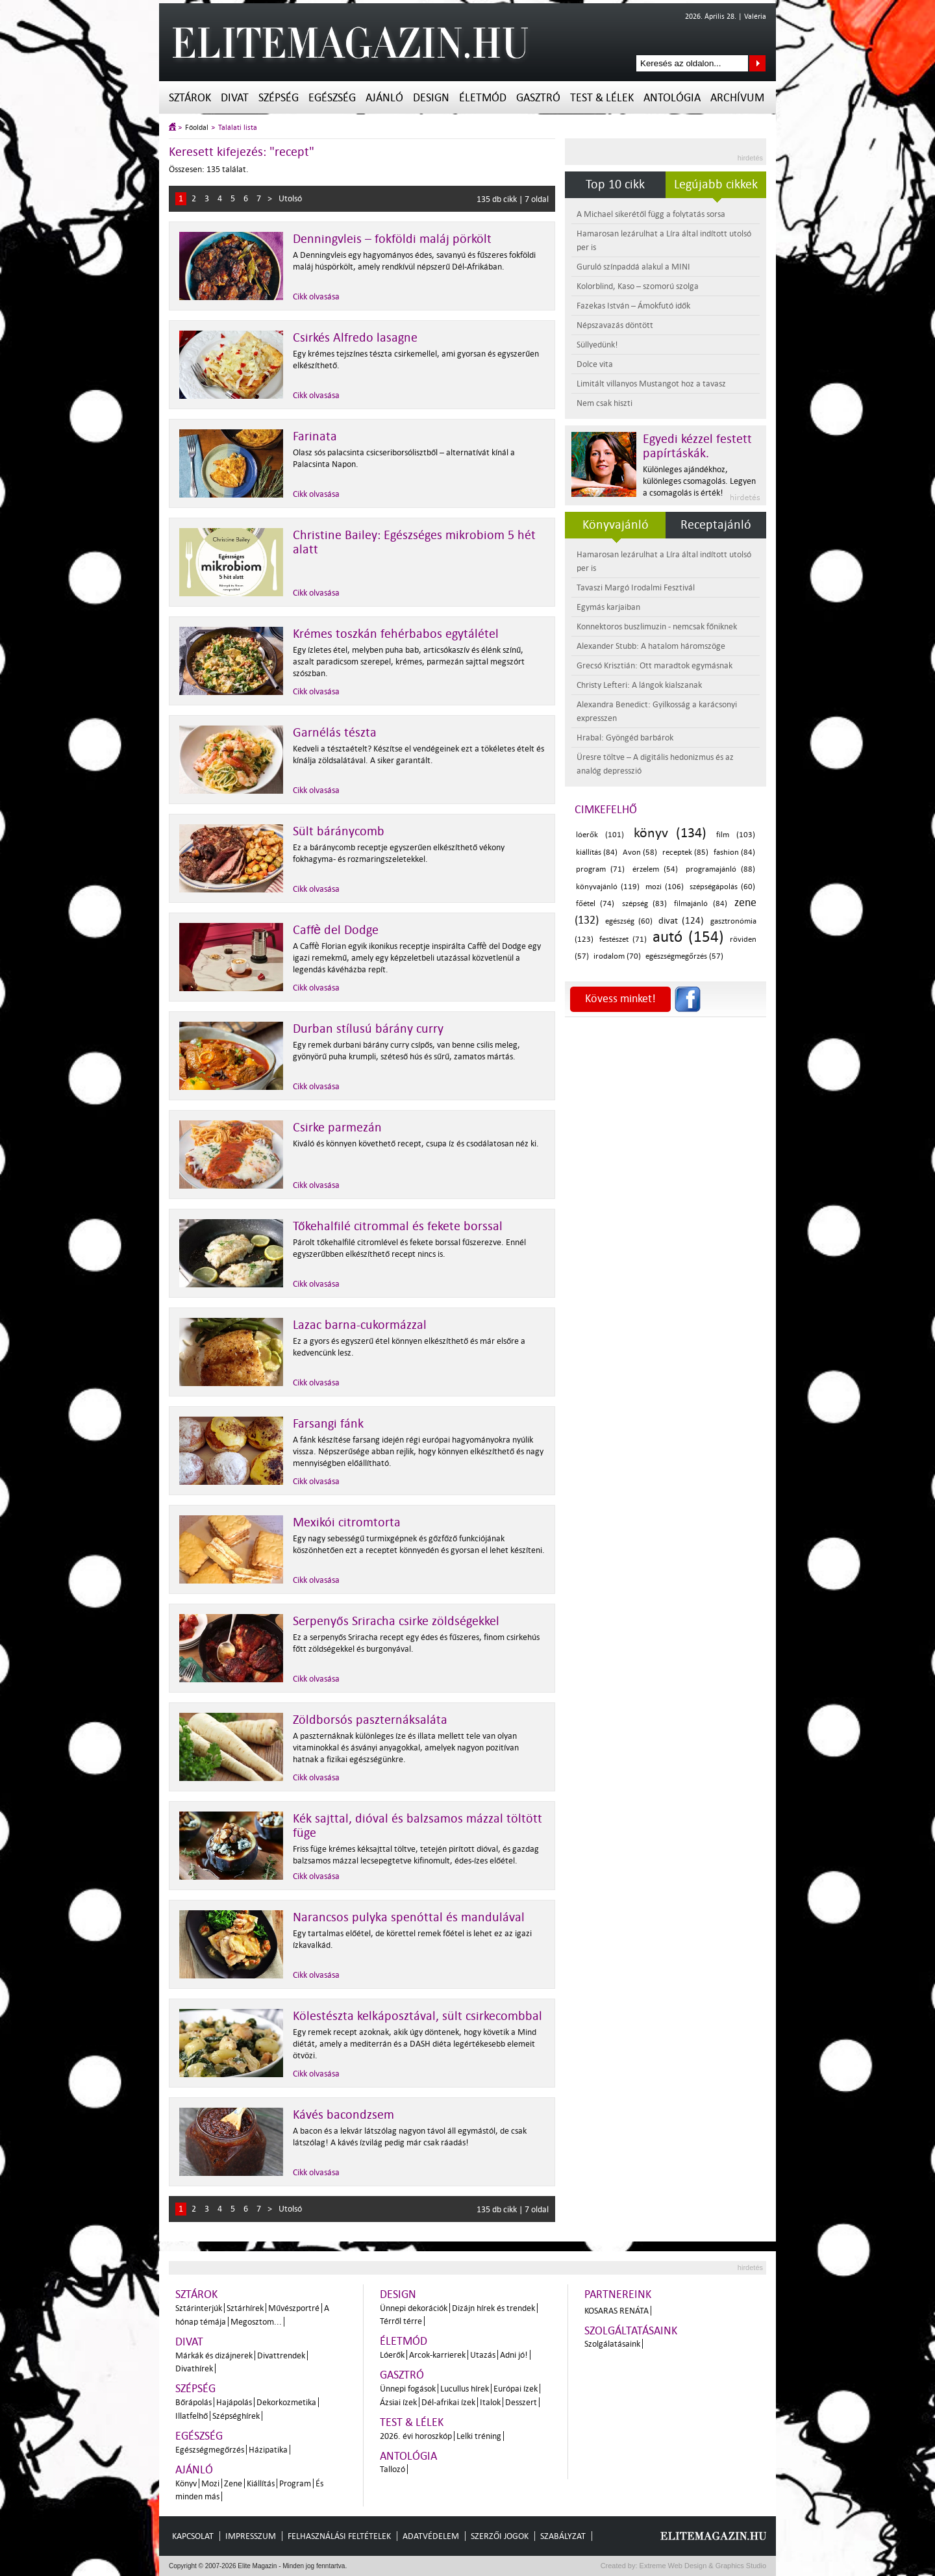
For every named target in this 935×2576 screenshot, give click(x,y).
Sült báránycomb (338, 831)
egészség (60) (629, 921)
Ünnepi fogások (408, 2388)
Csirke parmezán (337, 1127)
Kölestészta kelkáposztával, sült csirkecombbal (417, 2016)
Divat (235, 98)
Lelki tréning (478, 2436)
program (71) (600, 869)
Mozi (210, 2483)
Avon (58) (640, 852)
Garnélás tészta (335, 733)
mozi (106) (664, 887)
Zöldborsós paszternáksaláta (370, 1720)
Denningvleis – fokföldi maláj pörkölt (392, 239)
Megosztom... (256, 2322)
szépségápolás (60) (722, 887)
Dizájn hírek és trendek (493, 2308)
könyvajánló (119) (608, 887)
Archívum (737, 98)
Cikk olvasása (316, 296)
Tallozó (392, 2469)
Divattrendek (281, 2355)
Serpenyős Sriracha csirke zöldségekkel (396, 1621)
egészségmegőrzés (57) (684, 956)
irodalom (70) (617, 956)
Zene (233, 2483)
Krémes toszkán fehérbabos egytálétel (396, 634)
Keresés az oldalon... (757, 63)
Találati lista (237, 127)
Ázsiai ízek (398, 2402)
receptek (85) (685, 852)
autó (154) (688, 937)
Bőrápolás (193, 2402)
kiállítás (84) (596, 852)
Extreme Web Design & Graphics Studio (702, 2566)
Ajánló (384, 98)
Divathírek (194, 2368)
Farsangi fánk (328, 1424)
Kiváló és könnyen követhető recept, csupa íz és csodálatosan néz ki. (416, 1143)
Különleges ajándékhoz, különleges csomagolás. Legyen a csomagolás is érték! (699, 481)
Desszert (521, 2402)
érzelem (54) (655, 869)
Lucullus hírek (464, 2388)
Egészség (332, 98)
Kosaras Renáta (616, 2311)
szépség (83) (644, 904)
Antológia (672, 98)
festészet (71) (622, 939)
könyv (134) (670, 832)
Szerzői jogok (500, 2536)
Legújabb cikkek (716, 184)
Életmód (482, 98)
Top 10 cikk (615, 184)
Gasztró (538, 98)
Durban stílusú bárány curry (368, 1029)
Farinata (315, 436)
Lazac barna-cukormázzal (360, 1325)
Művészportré (293, 2308)
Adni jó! (514, 2355)
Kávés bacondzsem (343, 2115)
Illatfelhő (191, 2416)
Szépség (278, 98)
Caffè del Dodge (336, 930)
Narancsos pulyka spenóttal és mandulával (409, 1917)
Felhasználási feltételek (339, 2536)
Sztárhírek (245, 2308)
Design (431, 98)
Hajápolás (234, 2402)
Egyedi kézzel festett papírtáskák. (697, 446)
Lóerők (392, 2355)
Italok (490, 2402)
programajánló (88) (720, 869)
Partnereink (617, 2294)
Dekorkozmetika (286, 2402)
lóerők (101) (600, 835)
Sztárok (190, 98)
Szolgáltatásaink (630, 2331)
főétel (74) (595, 904)
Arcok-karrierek (437, 2355)
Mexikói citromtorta (347, 1522)
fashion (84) (734, 852)
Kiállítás (261, 2483)
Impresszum (250, 2536)
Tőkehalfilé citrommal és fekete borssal (398, 1226)
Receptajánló (715, 525)
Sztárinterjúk (198, 2308)
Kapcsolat (193, 2536)
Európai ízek (515, 2388)
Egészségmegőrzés (209, 2450)
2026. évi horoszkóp (416, 2436)
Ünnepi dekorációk (413, 2308)
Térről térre (401, 2321)
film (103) (735, 835)
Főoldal (196, 127)
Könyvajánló (615, 525)
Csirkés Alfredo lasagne (355, 338)
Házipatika (268, 2450)
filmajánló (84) (700, 904)
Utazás (482, 2355)
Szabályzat (563, 2536)
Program (295, 2483)
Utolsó (290, 198)
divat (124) (681, 920)
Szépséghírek (236, 2416)
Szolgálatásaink (612, 2344)
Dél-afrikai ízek (448, 2402)
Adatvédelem (431, 2536)
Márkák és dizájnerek (214, 2355)
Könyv (186, 2483)
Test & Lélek (602, 98)
